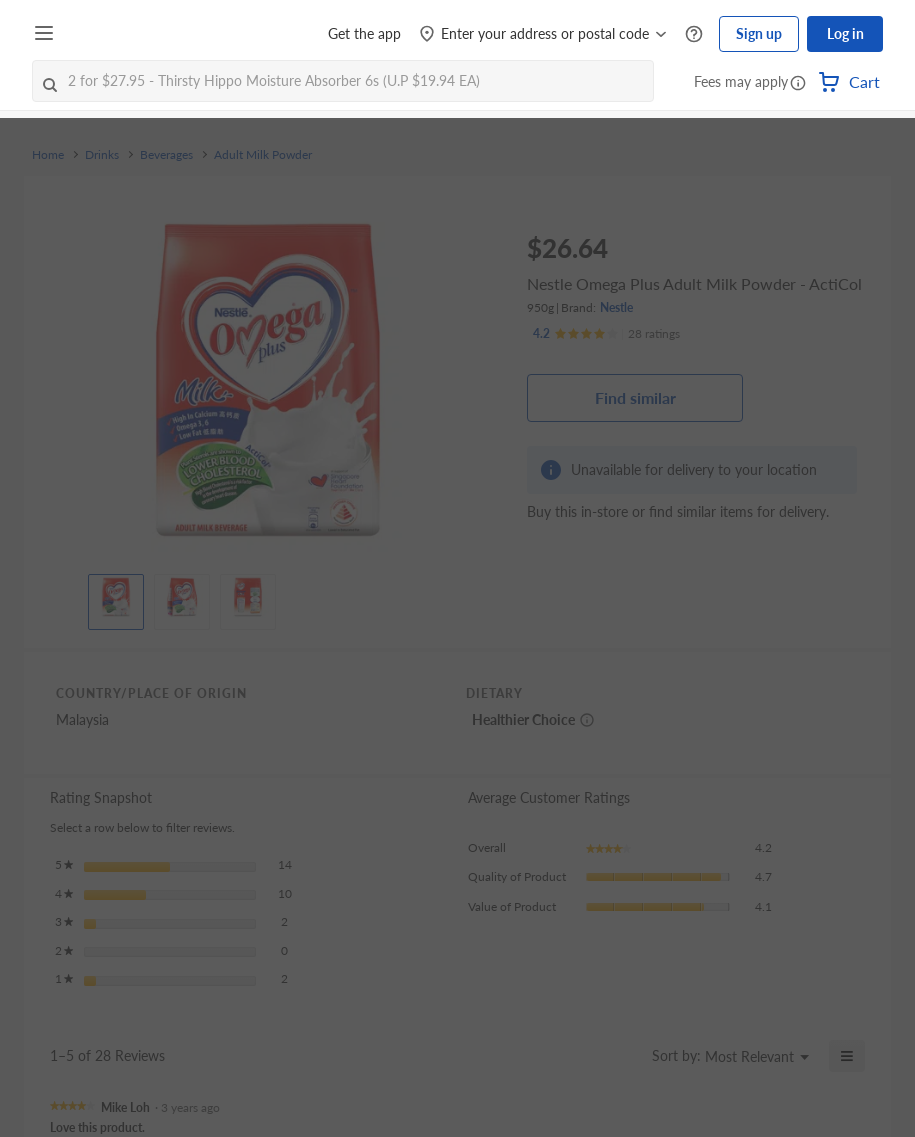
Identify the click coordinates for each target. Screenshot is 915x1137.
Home (48, 155)
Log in (845, 33)
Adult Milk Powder (263, 155)
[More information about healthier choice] (587, 720)
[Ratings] (606, 334)
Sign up (759, 33)
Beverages (166, 155)
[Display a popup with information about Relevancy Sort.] (624, 1056)
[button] (798, 84)
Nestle (616, 307)
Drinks (102, 155)
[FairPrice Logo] (119, 34)
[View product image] (116, 597)
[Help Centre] (694, 34)
